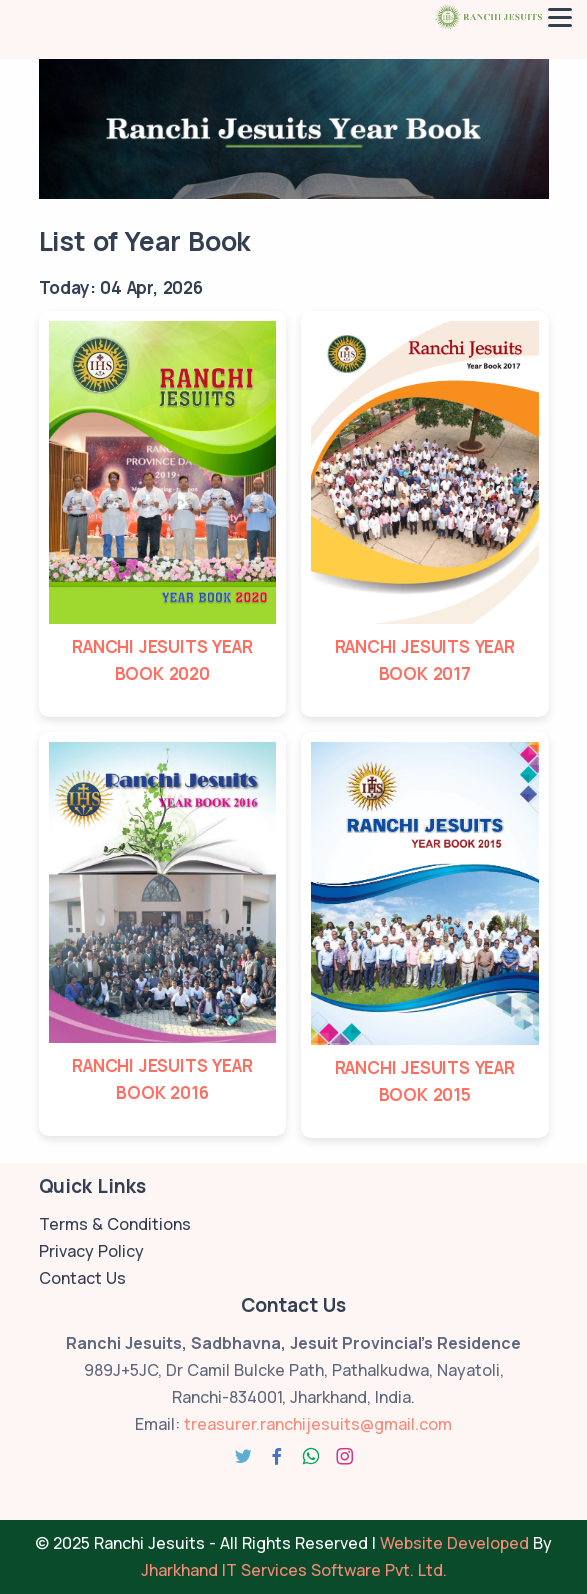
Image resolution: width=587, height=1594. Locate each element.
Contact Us (82, 1278)
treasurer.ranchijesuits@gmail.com (318, 1424)
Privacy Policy (91, 1251)
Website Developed (454, 1543)
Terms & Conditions (115, 1224)
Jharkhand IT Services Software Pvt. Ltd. (294, 1570)
